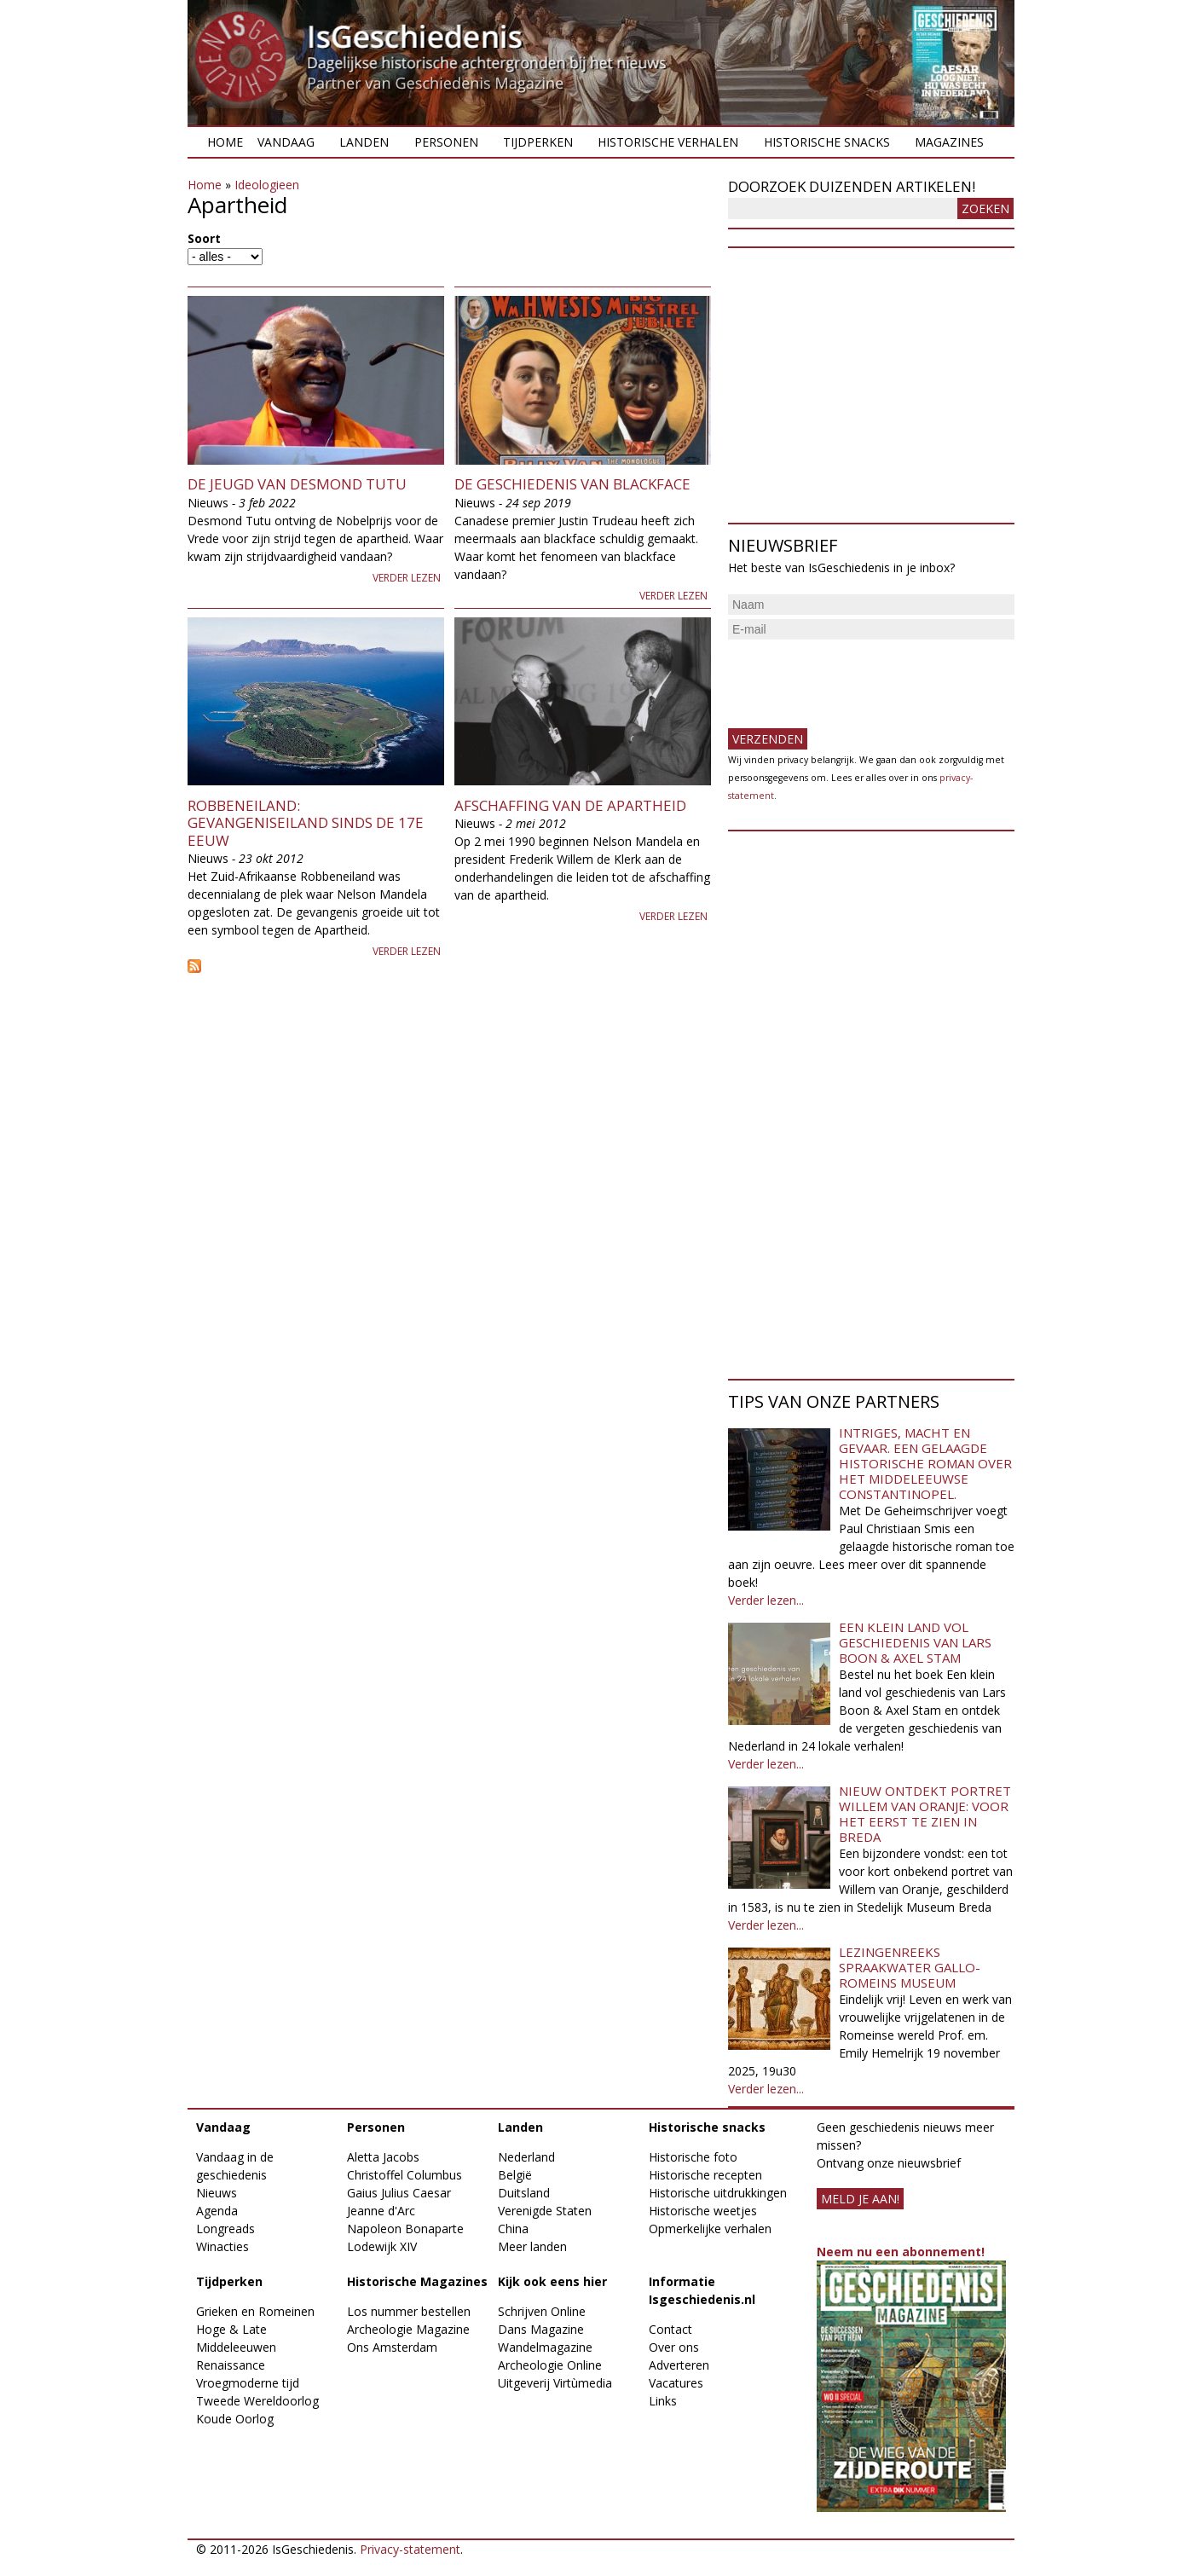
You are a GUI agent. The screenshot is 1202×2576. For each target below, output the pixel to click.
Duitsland (524, 2193)
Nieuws (216, 2193)
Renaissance (230, 2365)
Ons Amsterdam (392, 2347)
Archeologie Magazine (408, 2329)
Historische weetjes (703, 2211)
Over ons (674, 2347)
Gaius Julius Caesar (399, 2193)
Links (663, 2401)
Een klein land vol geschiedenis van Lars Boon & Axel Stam (915, 1642)
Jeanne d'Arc (381, 2211)
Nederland (526, 2157)
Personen (446, 142)
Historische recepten (705, 2175)
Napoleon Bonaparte (405, 2228)
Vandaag (286, 142)
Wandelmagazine (545, 2347)
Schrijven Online (542, 2311)
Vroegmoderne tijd (247, 2383)
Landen (364, 142)
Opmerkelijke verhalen (710, 2228)
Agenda (217, 2211)
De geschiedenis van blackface (572, 484)
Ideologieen (266, 185)
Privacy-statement (410, 2549)
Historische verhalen (668, 142)
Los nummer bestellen (409, 2311)
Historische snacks (827, 142)
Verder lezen (407, 577)
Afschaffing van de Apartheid (570, 805)
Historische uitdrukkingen (718, 2193)
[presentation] (857, 677)
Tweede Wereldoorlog (257, 2401)
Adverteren (679, 2365)
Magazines (949, 142)
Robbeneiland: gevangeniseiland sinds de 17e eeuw (306, 823)
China (513, 2228)
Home (225, 142)
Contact (670, 2329)
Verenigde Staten (545, 2211)
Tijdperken (538, 142)
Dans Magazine (541, 2329)
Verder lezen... (766, 1600)
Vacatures (676, 2383)
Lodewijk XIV (382, 2246)
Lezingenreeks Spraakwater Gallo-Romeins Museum (909, 1967)
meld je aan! (860, 2199)
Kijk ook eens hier (552, 2281)
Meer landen (532, 2246)
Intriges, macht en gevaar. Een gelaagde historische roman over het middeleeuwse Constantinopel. (925, 1463)
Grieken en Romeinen (255, 2311)
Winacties (222, 2246)
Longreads (225, 2228)
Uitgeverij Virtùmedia (555, 2383)
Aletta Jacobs (383, 2157)
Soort (204, 238)
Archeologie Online (550, 2365)
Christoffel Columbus (404, 2175)
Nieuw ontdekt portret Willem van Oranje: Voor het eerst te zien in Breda (925, 1813)
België (515, 2175)
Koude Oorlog (235, 2419)
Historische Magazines (417, 2281)
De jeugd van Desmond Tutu (297, 484)
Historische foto (693, 2157)
